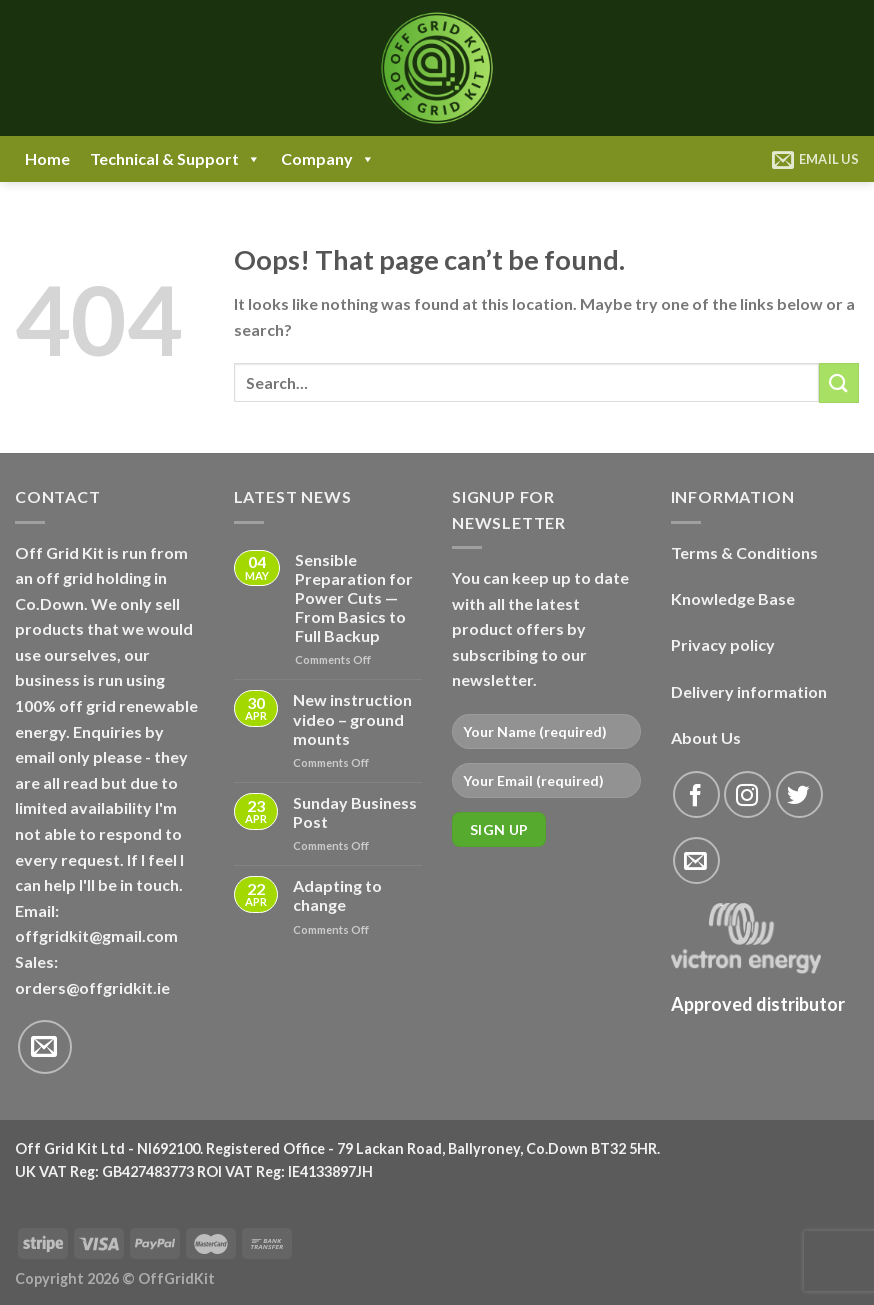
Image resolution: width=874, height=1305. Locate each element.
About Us (706, 737)
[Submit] (839, 382)
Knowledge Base (733, 598)
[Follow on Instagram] (747, 794)
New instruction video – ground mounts (352, 718)
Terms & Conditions (744, 552)
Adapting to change (337, 895)
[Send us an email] (45, 1047)
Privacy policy (723, 644)
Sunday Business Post (355, 812)
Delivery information (749, 691)
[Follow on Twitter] (799, 794)
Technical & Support (175, 159)
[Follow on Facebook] (696, 794)
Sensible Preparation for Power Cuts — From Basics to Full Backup (354, 598)
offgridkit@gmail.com (96, 935)
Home (47, 158)
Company (328, 159)
